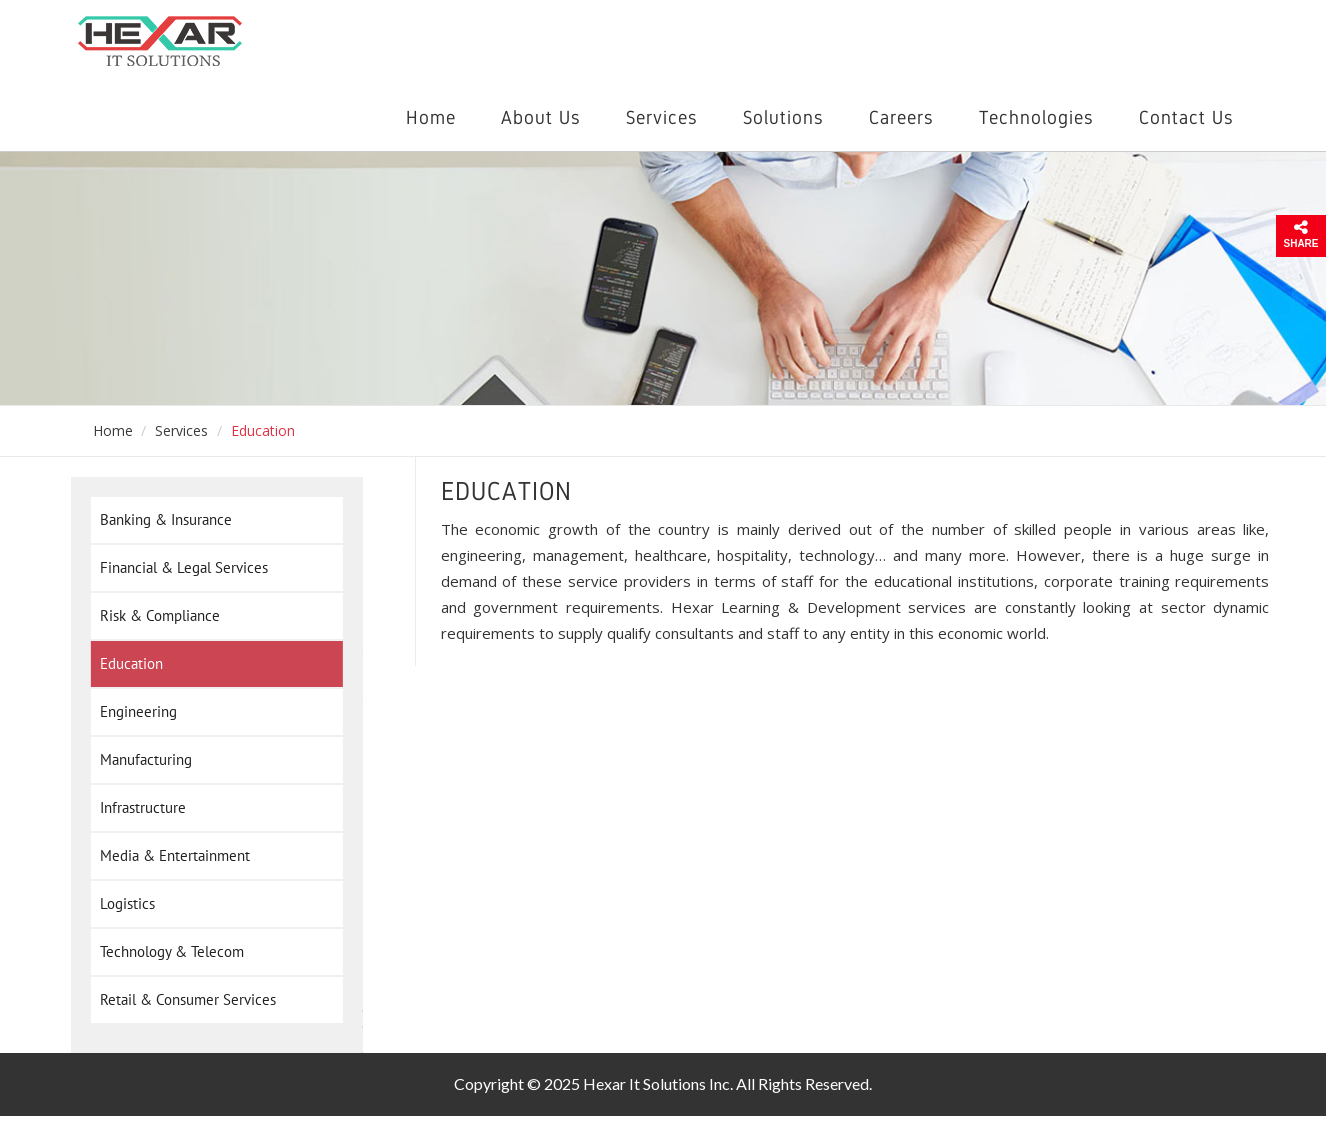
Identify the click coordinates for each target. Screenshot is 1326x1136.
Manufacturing (140, 760)
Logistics (121, 904)
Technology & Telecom (166, 952)
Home (431, 117)
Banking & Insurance (160, 520)
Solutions (783, 117)
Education (125, 664)
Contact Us (1186, 117)
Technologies (1036, 117)
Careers (901, 117)
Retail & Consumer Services (182, 1000)
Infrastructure (137, 808)
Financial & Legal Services (178, 568)
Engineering (132, 712)
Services (662, 117)
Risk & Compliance (154, 616)
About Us (541, 117)
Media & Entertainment (169, 856)
